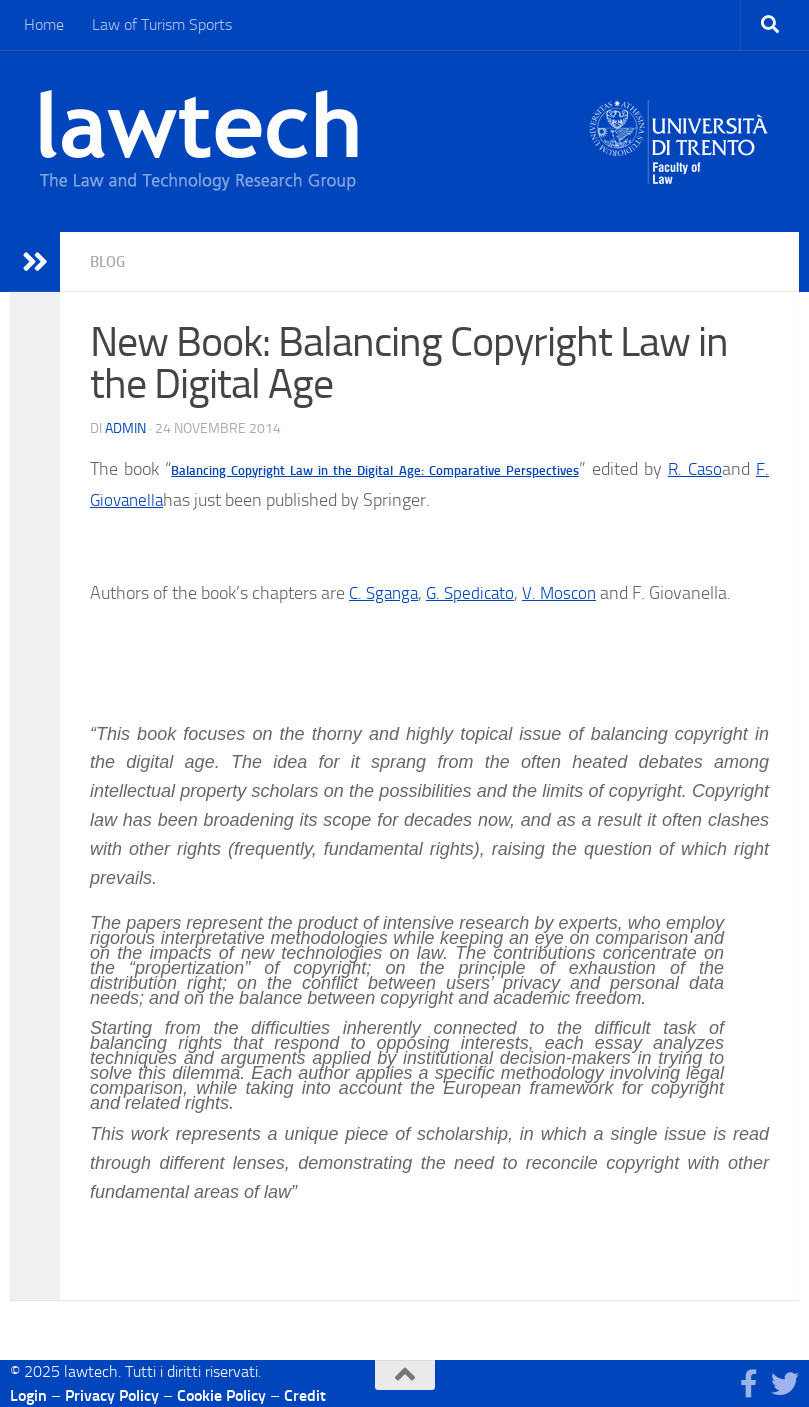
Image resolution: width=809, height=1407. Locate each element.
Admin (125, 427)
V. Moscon (569, 592)
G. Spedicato (477, 592)
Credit (305, 1394)
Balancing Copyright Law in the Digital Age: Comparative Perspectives (374, 469)
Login (28, 1394)
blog (109, 261)
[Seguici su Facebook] (749, 1383)
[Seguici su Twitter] (785, 1383)
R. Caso (693, 468)
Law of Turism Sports (162, 24)
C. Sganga (386, 592)
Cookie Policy (221, 1394)
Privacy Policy (112, 1394)
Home (44, 24)
